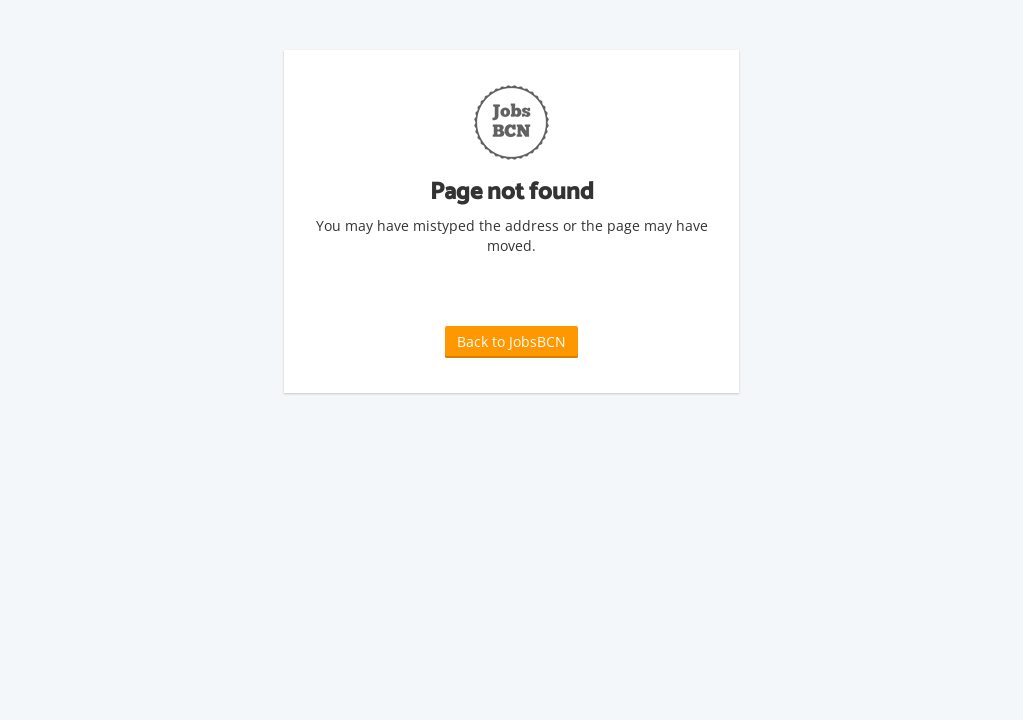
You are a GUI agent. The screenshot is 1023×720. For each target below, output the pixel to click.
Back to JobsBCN (511, 341)
